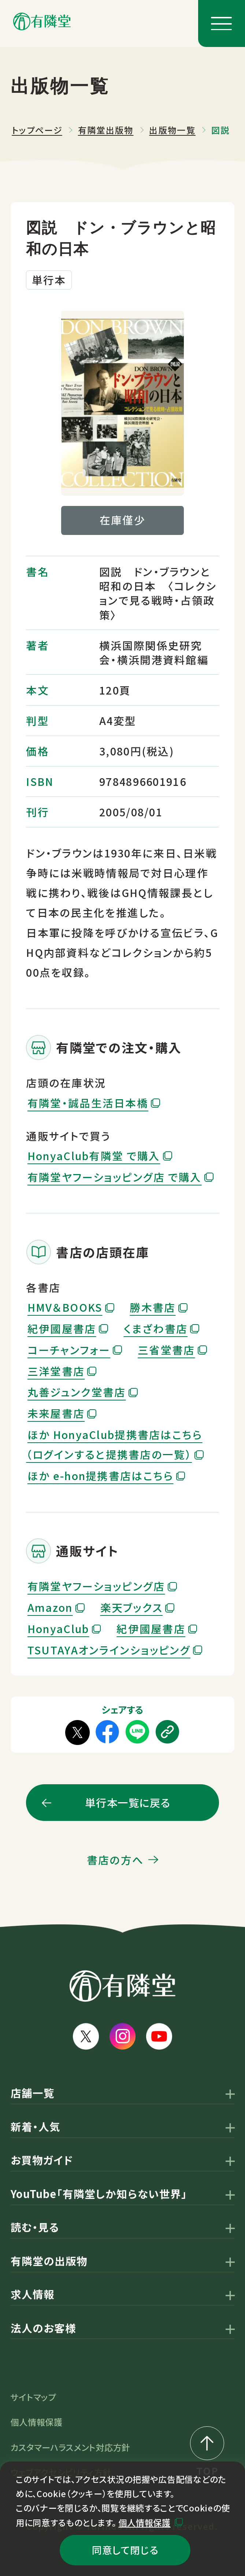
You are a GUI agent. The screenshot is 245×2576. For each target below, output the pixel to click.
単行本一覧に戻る (127, 1802)
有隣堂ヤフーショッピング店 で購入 (114, 1176)
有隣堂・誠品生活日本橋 (87, 1102)
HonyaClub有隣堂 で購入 (93, 1155)
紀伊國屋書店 (61, 1328)
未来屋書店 (56, 1413)
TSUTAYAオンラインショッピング (108, 1649)
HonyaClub (58, 1628)
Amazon (50, 1607)
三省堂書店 (166, 1349)
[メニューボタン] (221, 23)
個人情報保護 (145, 2522)
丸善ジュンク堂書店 (76, 1391)
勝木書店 (152, 1307)
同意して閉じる (125, 2550)
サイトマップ (33, 2397)
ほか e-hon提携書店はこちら (100, 1475)
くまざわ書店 (156, 1328)
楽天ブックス (131, 1607)
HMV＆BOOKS (65, 1307)
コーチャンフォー (68, 1349)
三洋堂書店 (56, 1370)
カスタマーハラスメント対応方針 (70, 2447)
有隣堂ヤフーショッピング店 (96, 1585)
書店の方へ (115, 1859)
